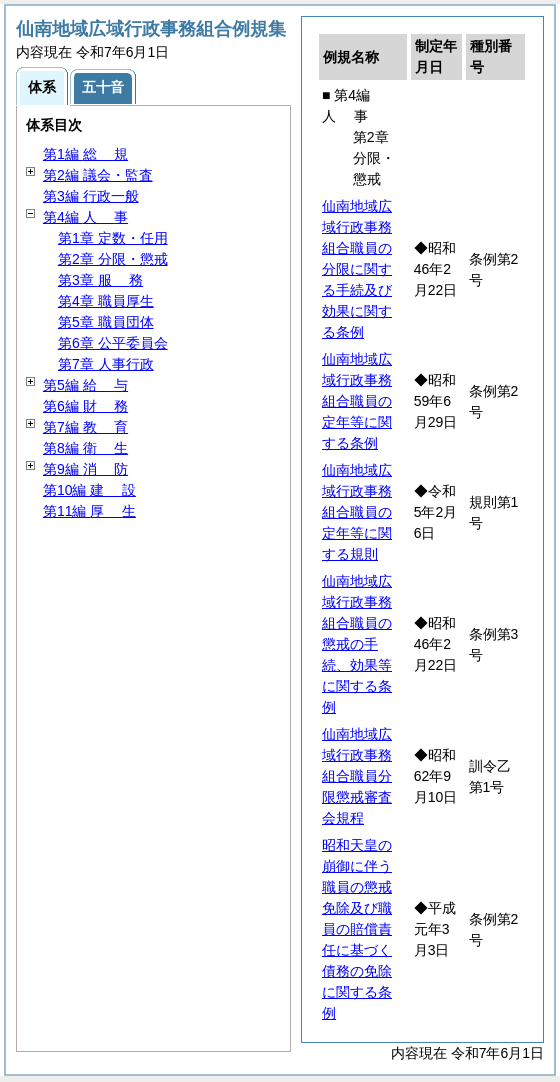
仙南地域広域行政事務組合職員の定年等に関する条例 (357, 401)
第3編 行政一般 (91, 196)
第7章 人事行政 (106, 364)
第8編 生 (85, 448)
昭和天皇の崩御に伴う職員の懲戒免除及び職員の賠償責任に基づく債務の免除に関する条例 (357, 929)
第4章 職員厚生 (106, 301)
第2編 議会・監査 (98, 175)
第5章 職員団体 (106, 322)
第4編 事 (85, 217)
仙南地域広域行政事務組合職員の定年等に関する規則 (357, 512)
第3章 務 (100, 280)
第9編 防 (85, 469)
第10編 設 (89, 490)
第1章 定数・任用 (113, 238)
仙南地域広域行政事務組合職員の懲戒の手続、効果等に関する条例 (357, 644)
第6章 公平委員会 (113, 343)
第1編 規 (85, 154)
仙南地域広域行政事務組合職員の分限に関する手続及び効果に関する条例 (357, 269)
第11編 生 (89, 511)
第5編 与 (85, 385)
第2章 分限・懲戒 (113, 259)
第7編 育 (85, 427)
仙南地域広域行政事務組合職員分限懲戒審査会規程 (357, 776)
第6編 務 (85, 406)
